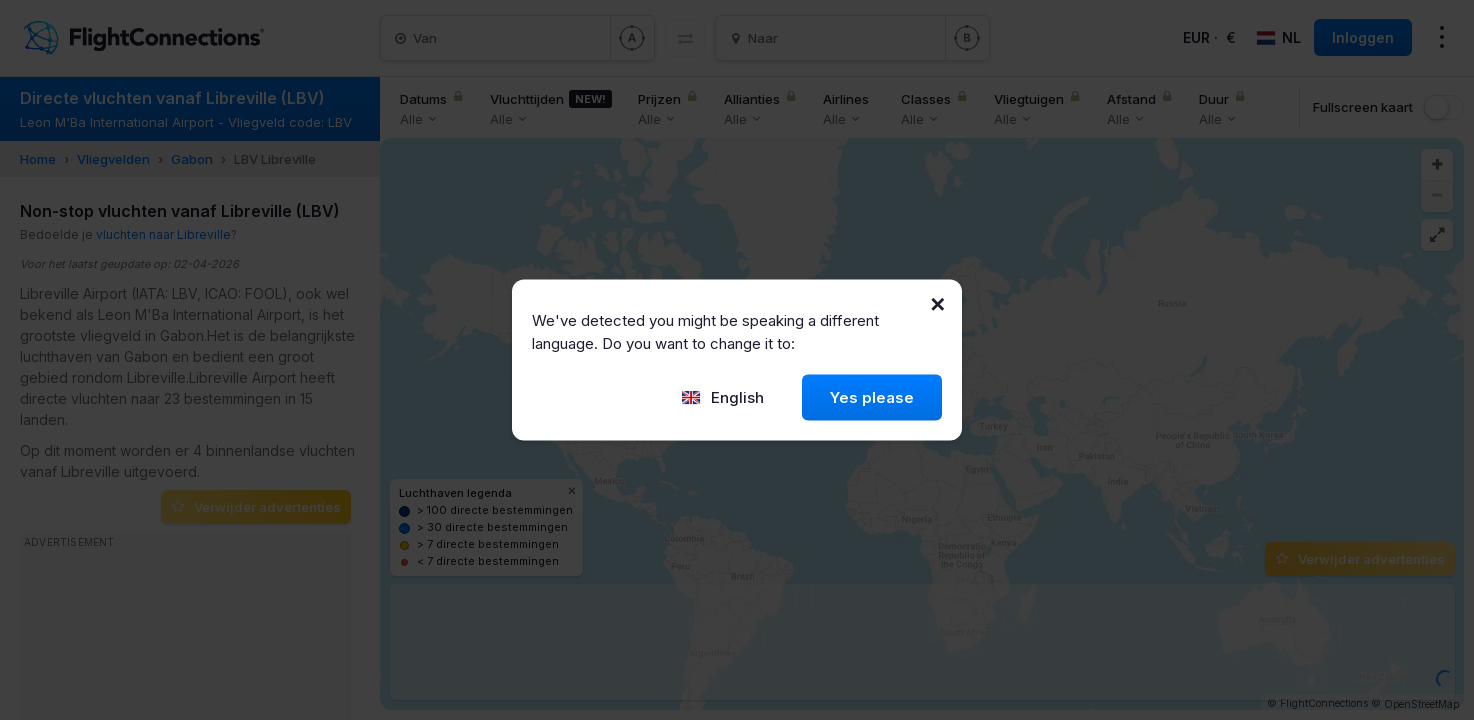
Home (38, 159)
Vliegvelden (113, 159)
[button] (1437, 165)
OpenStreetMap (1421, 704)
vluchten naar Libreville (163, 234)
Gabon (192, 159)
